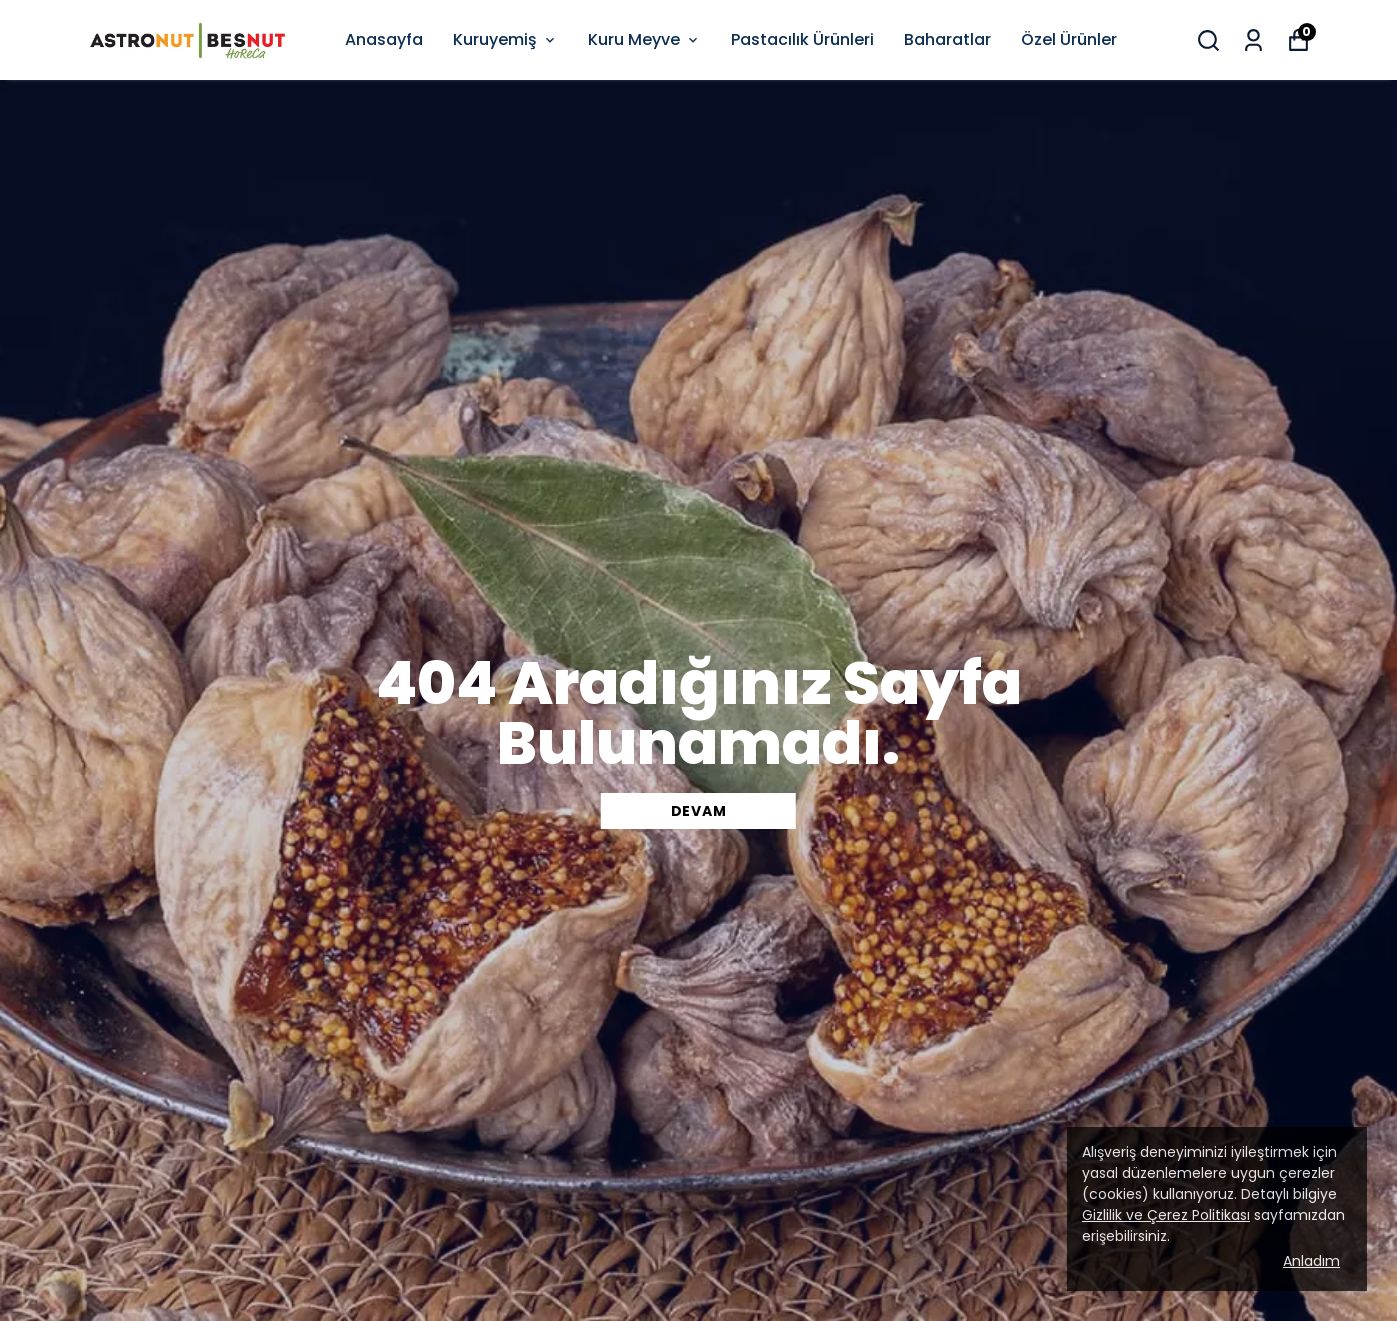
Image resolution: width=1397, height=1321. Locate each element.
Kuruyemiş (505, 39)
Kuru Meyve (644, 39)
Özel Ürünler (1069, 39)
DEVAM (699, 811)
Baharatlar (947, 39)
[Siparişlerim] (1253, 40)
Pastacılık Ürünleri (802, 39)
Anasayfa (384, 39)
